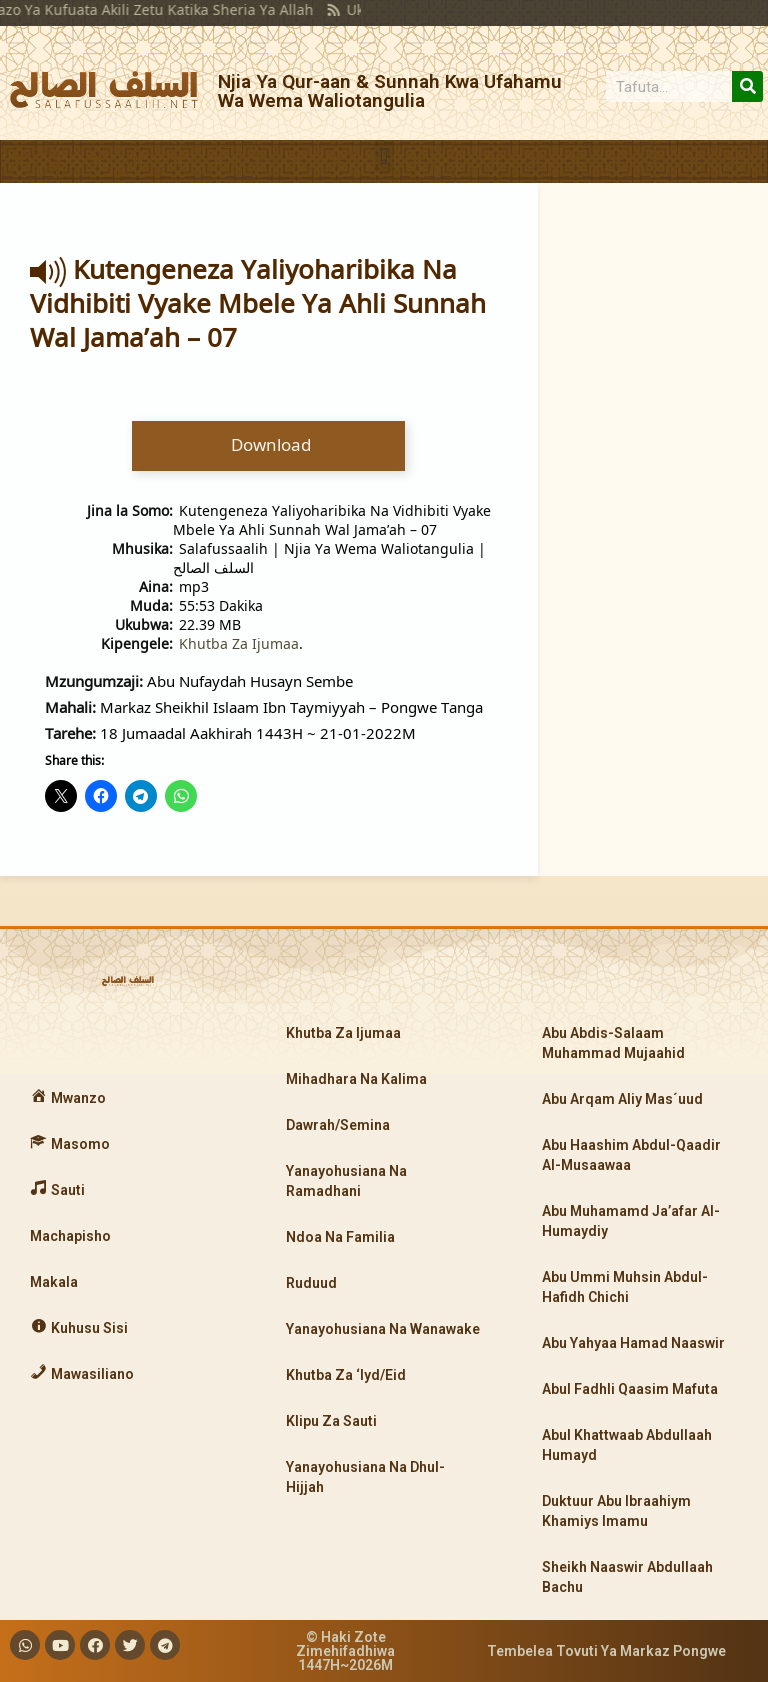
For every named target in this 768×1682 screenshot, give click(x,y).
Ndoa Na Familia (340, 1237)
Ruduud (311, 1283)
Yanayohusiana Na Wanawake (383, 1329)
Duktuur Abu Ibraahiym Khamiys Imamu (616, 1511)
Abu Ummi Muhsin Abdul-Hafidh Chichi (625, 1287)
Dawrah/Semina (338, 1125)
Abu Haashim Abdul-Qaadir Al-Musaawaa (631, 1155)
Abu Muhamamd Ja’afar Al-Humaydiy (631, 1221)
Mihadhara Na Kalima (356, 1079)
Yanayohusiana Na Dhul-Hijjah (365, 1477)
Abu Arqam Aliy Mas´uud (622, 1099)
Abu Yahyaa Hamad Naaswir (633, 1343)
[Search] (747, 86)
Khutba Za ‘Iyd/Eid (346, 1375)
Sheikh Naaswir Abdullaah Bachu (627, 1577)
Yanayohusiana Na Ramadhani (346, 1181)
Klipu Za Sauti (331, 1421)
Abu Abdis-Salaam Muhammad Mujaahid (613, 1043)
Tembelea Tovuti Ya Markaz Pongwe (606, 1651)
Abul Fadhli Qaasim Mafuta (630, 1389)
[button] (383, 156)
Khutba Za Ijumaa (239, 643)
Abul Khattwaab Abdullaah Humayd (627, 1445)
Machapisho (70, 1236)
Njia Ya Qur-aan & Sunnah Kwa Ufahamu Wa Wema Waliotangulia (390, 91)
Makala (54, 1282)
